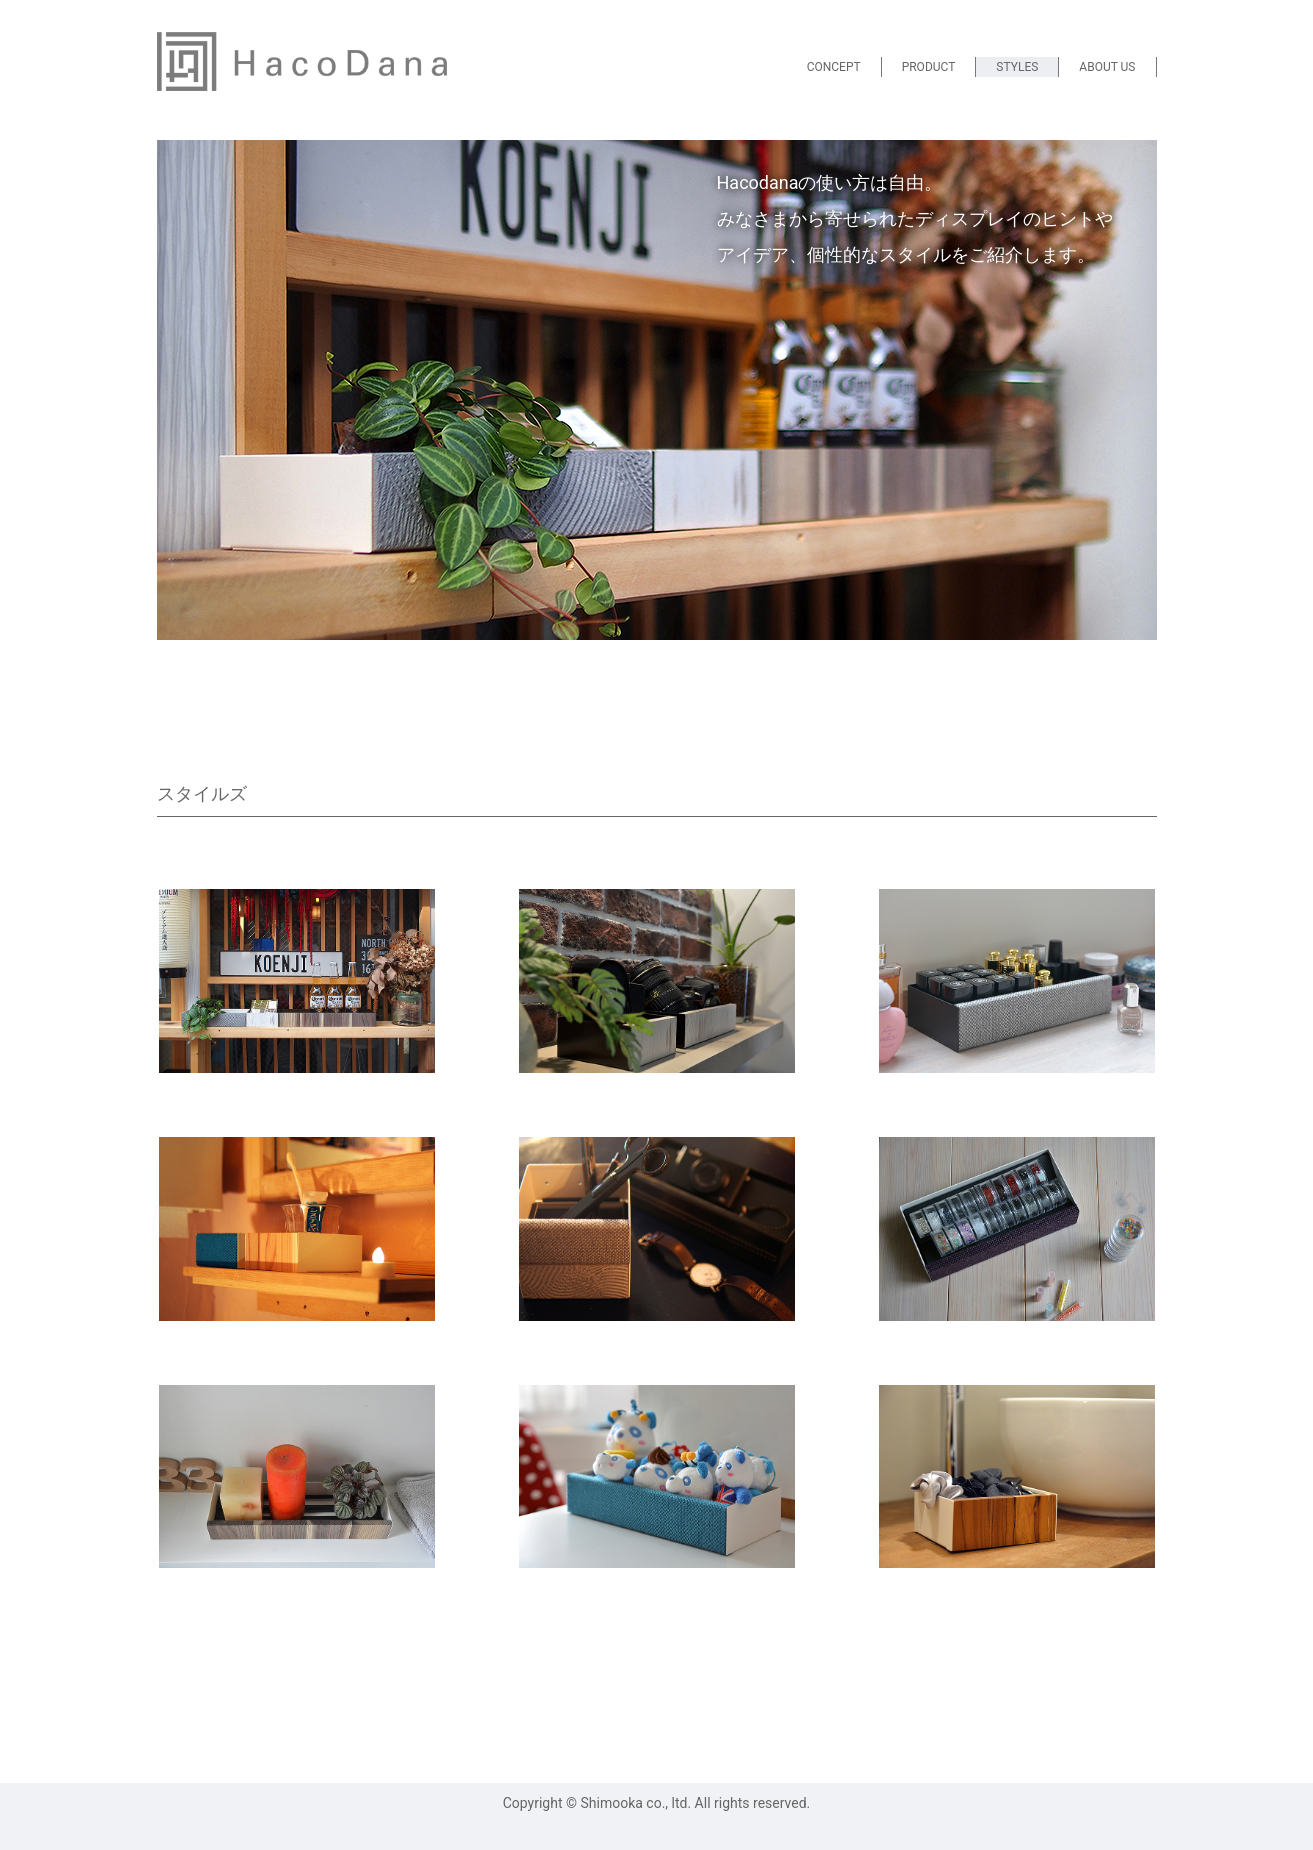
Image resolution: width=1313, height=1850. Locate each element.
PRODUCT (929, 67)
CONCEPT (834, 67)
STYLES (1017, 67)
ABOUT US (1107, 67)
